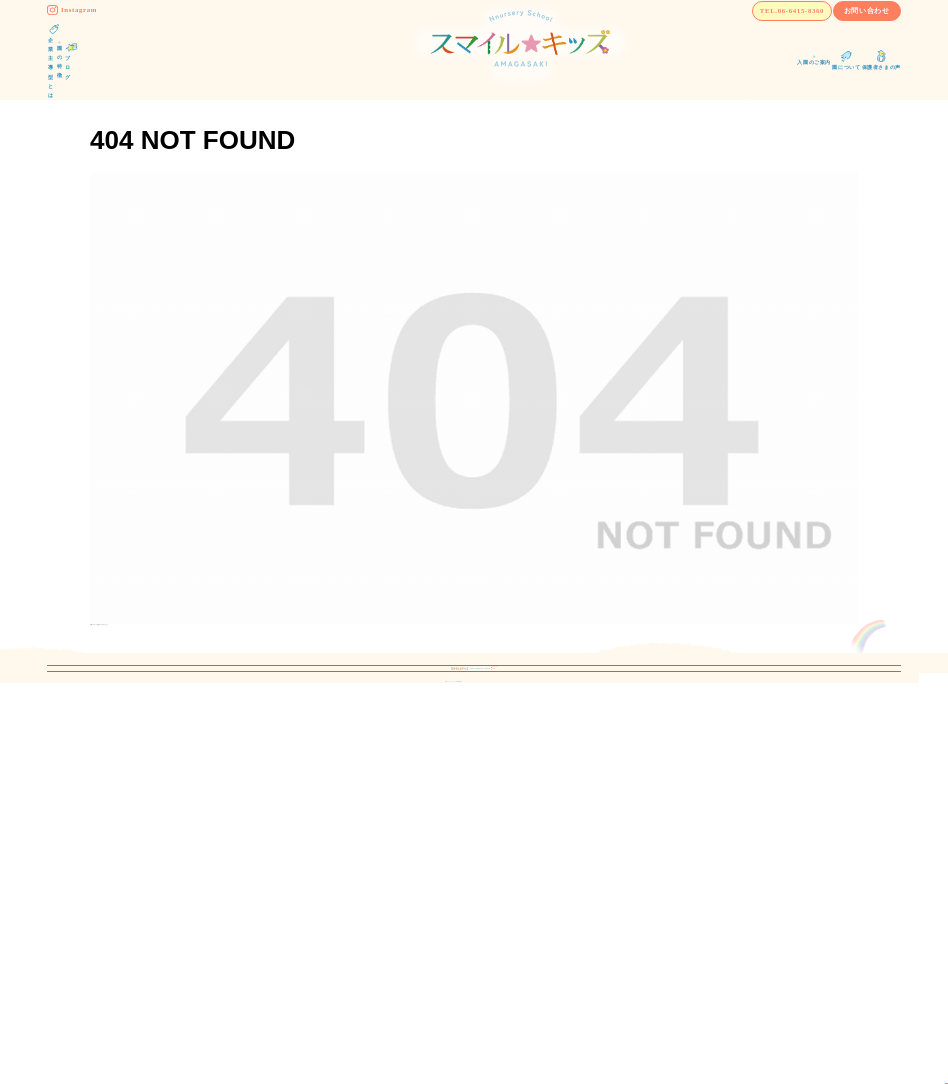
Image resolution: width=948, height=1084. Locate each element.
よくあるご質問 (482, 911)
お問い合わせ (838, 34)
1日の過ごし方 (286, 911)
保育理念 (271, 851)
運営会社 (646, 851)
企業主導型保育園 (306, 820)
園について (470, 881)
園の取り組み (283, 881)
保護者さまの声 (642, 820)
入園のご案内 (476, 851)
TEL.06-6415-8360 (685, 34)
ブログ (458, 820)
